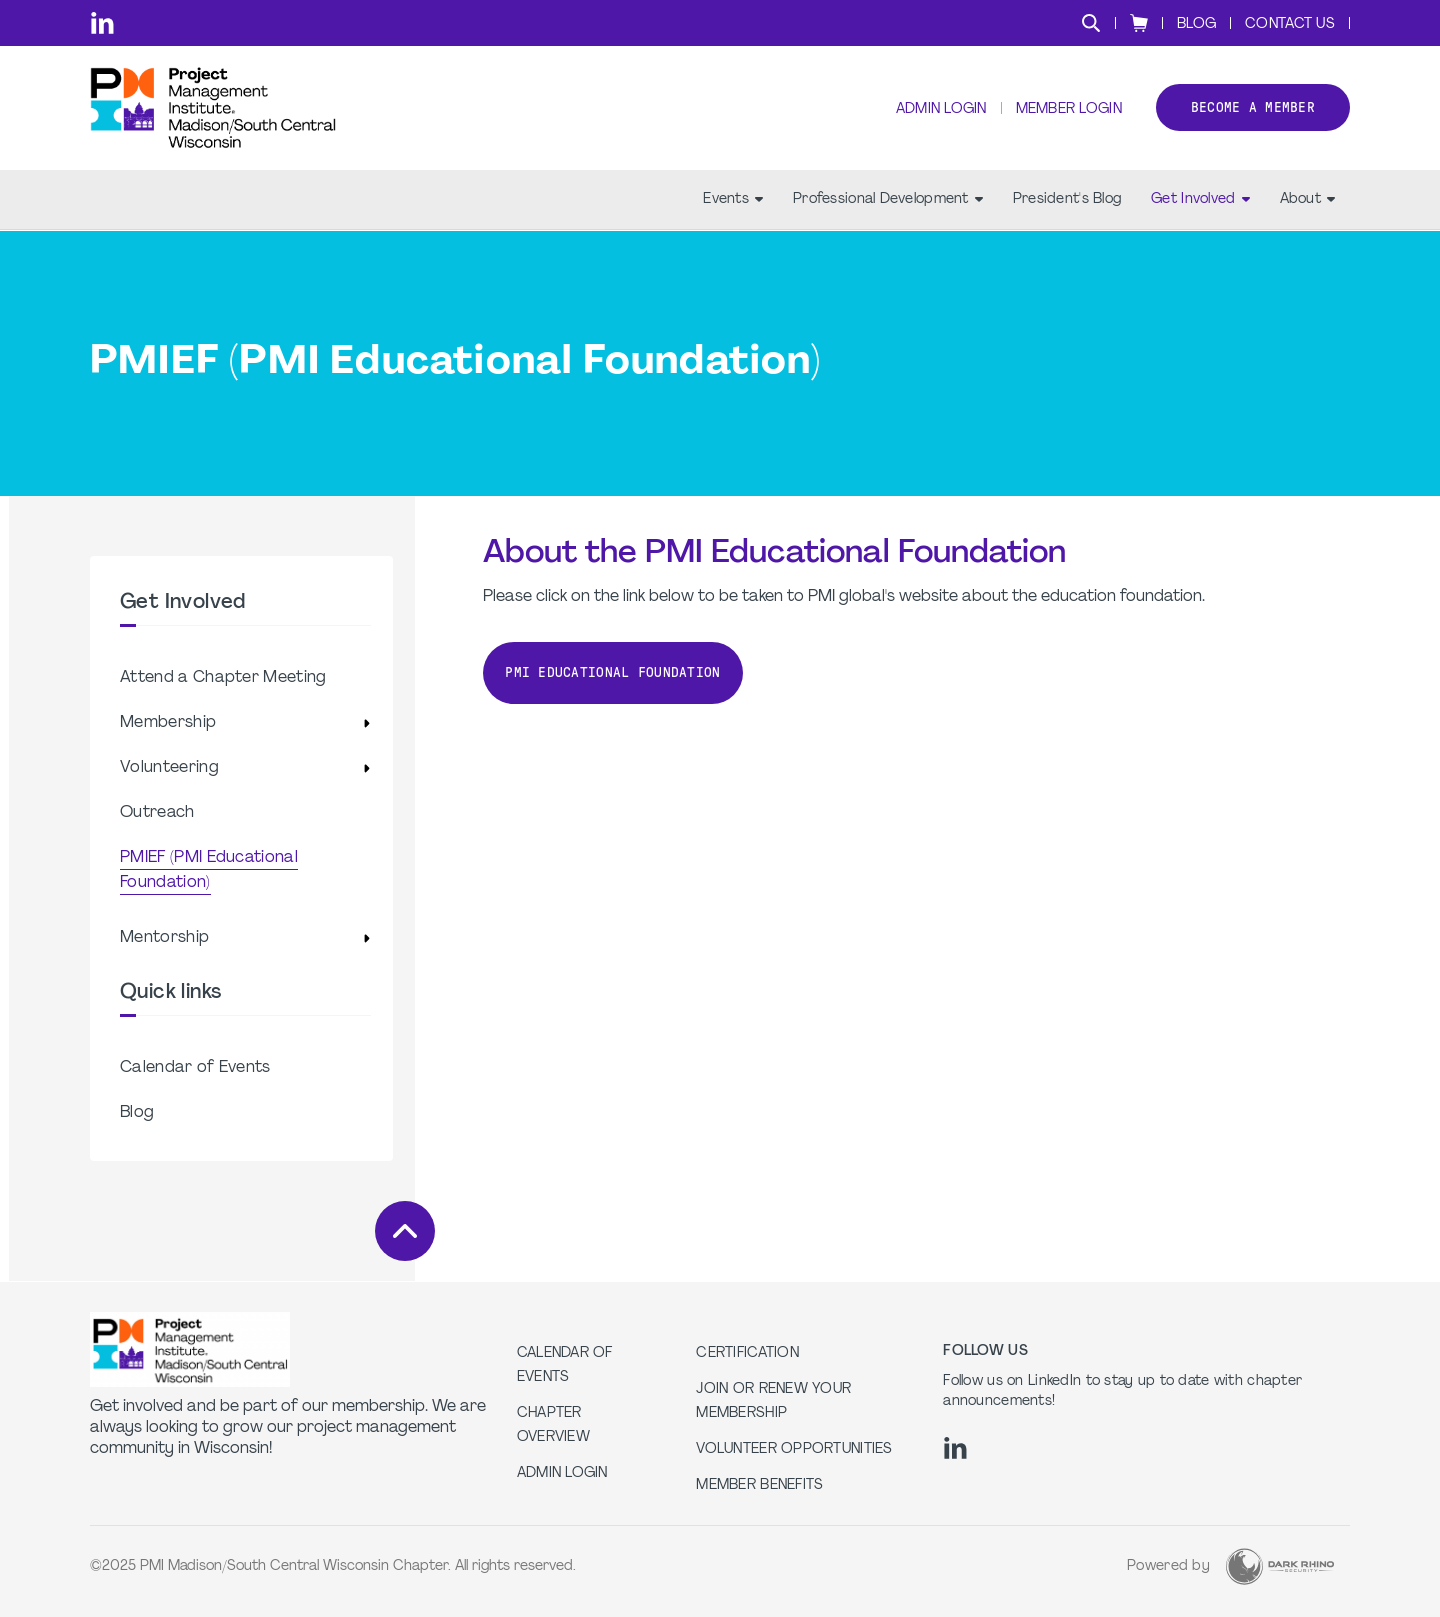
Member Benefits (759, 1485)
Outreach (157, 813)
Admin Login (940, 110)
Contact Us (1290, 24)
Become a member (1253, 108)
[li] (102, 23)
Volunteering (169, 768)
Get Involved (1200, 200)
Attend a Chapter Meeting (223, 678)
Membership (168, 723)
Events (733, 200)
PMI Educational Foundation (612, 672)
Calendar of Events (195, 1068)
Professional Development (888, 200)
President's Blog (1067, 200)
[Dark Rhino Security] (1280, 1566)
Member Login (1068, 110)
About (1307, 200)
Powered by (1168, 1566)
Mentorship (164, 938)
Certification (747, 1353)
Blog (1196, 24)
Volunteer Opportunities (794, 1449)
